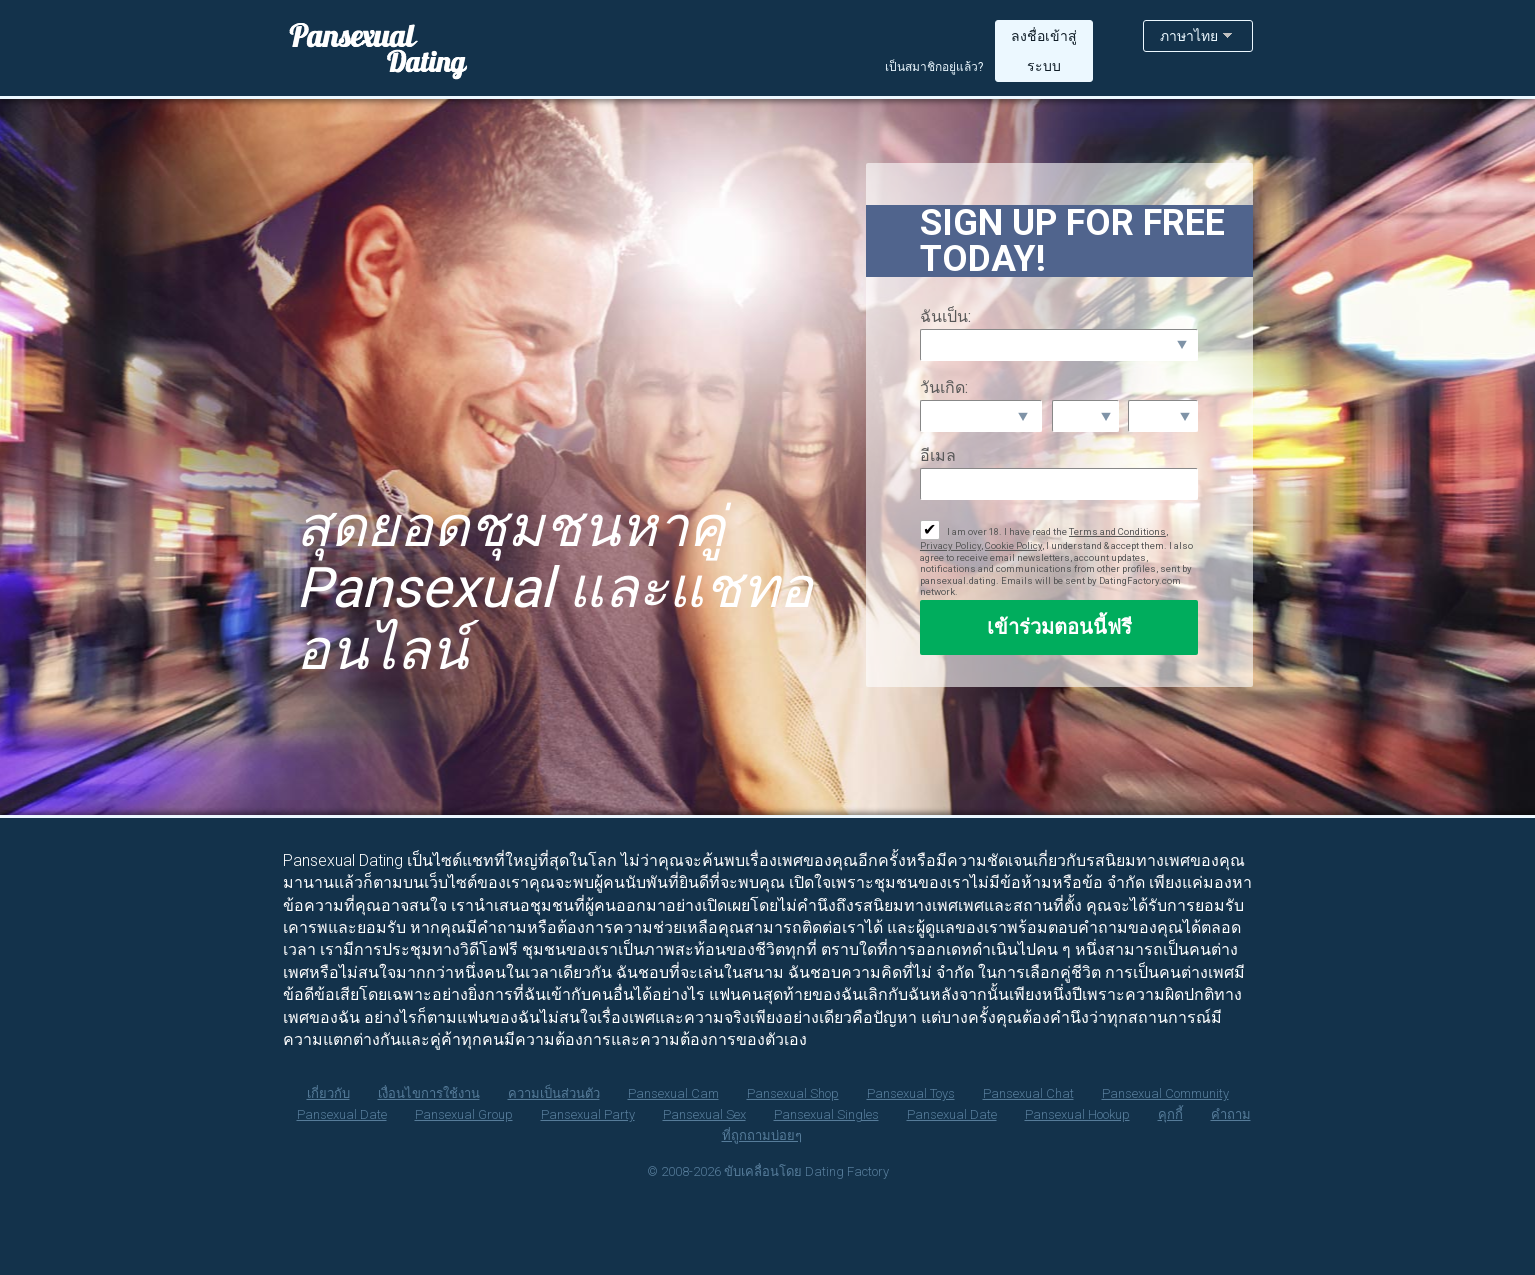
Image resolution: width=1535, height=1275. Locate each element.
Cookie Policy (1013, 545)
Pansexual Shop (793, 1093)
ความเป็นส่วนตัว (554, 1093)
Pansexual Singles (826, 1114)
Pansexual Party (588, 1114)
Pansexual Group (464, 1114)
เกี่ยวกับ (328, 1093)
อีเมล (938, 455)
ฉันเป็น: (945, 316)
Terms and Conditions (1117, 531)
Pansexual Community (1165, 1093)
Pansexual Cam (673, 1093)
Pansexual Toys (911, 1093)
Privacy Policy (950, 545)
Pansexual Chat (1028, 1093)
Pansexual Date (342, 1114)
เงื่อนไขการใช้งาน (429, 1093)
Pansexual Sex (704, 1114)
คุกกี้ (1170, 1114)
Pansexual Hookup (1077, 1114)
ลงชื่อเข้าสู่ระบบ (1044, 51)
